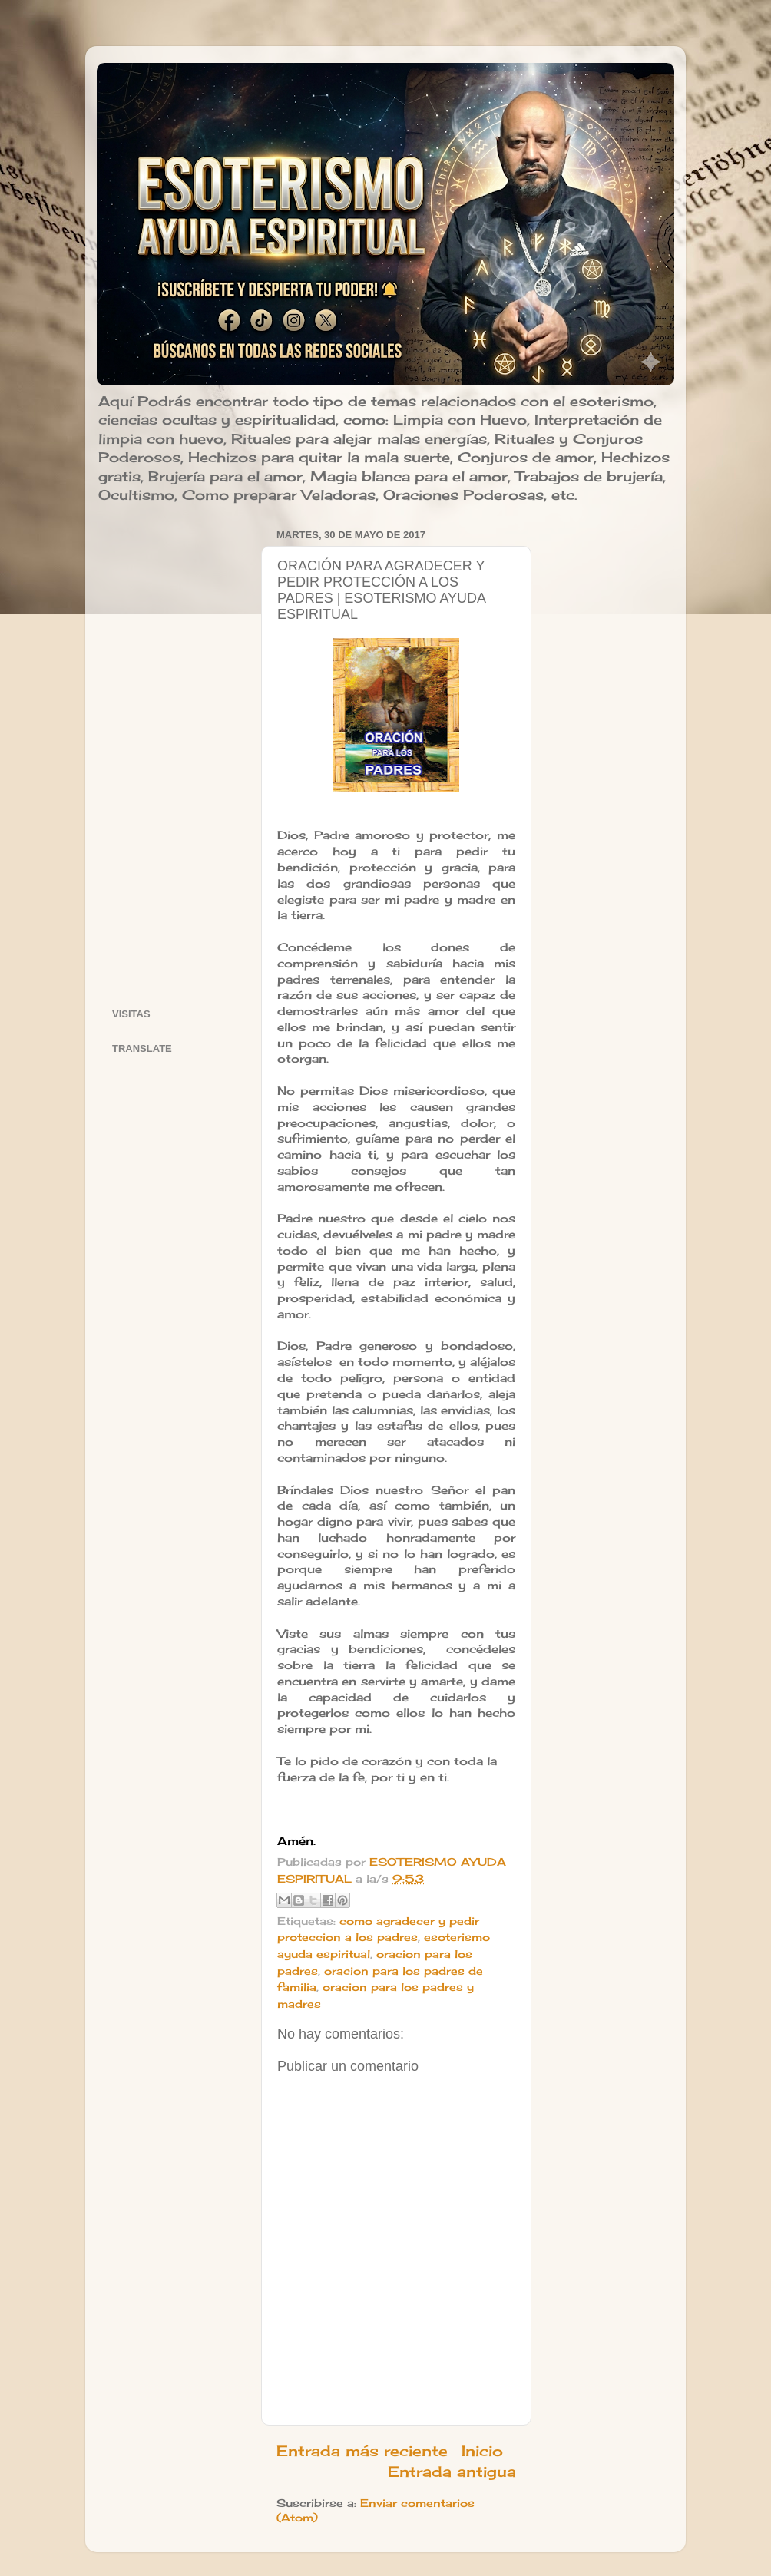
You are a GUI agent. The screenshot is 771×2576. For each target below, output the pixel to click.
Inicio (482, 2451)
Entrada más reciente (362, 2451)
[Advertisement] (177, 754)
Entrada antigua (452, 2471)
